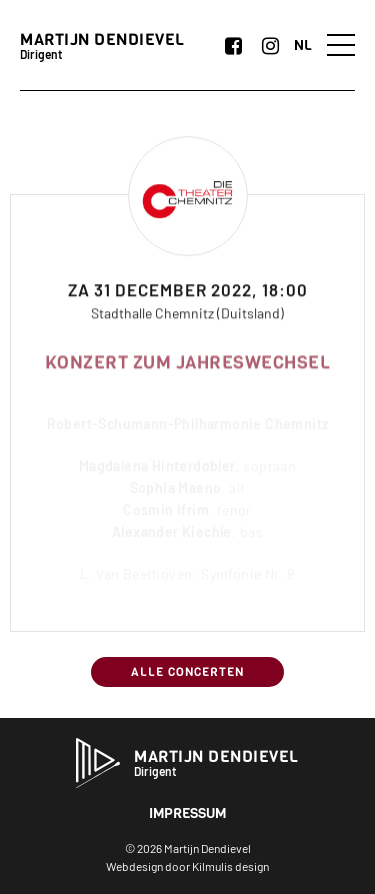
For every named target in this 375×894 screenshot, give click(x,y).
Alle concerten (187, 672)
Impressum (187, 813)
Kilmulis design (230, 866)
